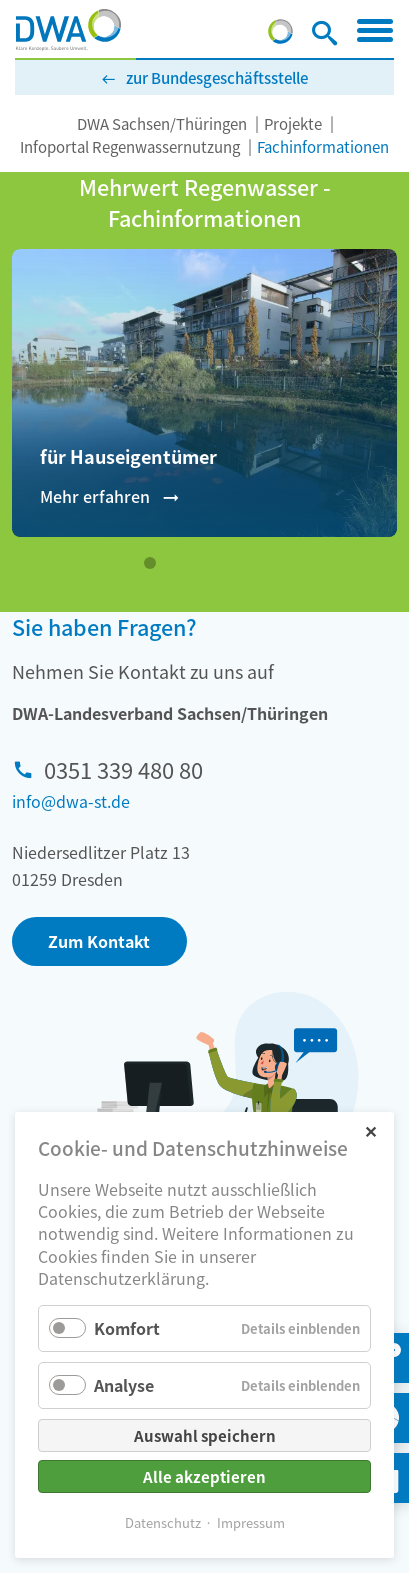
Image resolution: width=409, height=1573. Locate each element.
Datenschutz (163, 1522)
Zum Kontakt (99, 941)
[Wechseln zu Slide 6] (260, 563)
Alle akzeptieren (204, 1476)
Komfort (127, 1328)
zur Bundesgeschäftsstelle (217, 77)
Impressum (251, 1522)
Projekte (293, 123)
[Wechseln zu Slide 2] (172, 563)
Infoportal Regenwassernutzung (130, 146)
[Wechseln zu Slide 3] (194, 563)
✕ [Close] (370, 1130)
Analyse (124, 1385)
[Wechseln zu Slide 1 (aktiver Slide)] (150, 563)
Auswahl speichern (205, 1435)
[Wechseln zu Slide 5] (238, 563)
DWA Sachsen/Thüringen (162, 123)
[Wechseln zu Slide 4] (216, 563)
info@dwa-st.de (71, 801)
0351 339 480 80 (123, 769)
